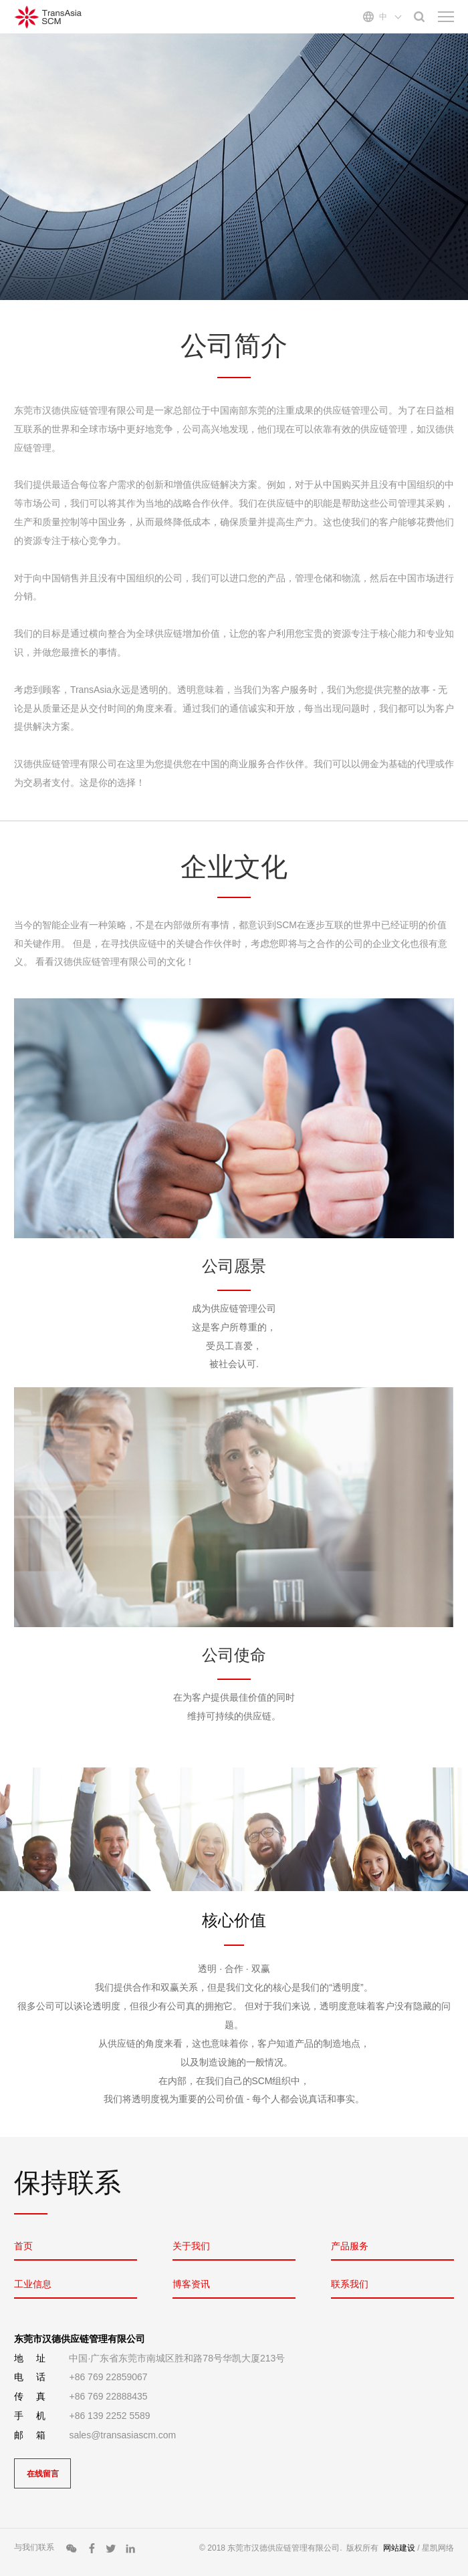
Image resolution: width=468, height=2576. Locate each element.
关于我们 (191, 2246)
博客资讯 (191, 2284)
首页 (23, 2246)
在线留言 (43, 2473)
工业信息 (32, 2284)
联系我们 (349, 2284)
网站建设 (399, 2548)
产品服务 (349, 2246)
